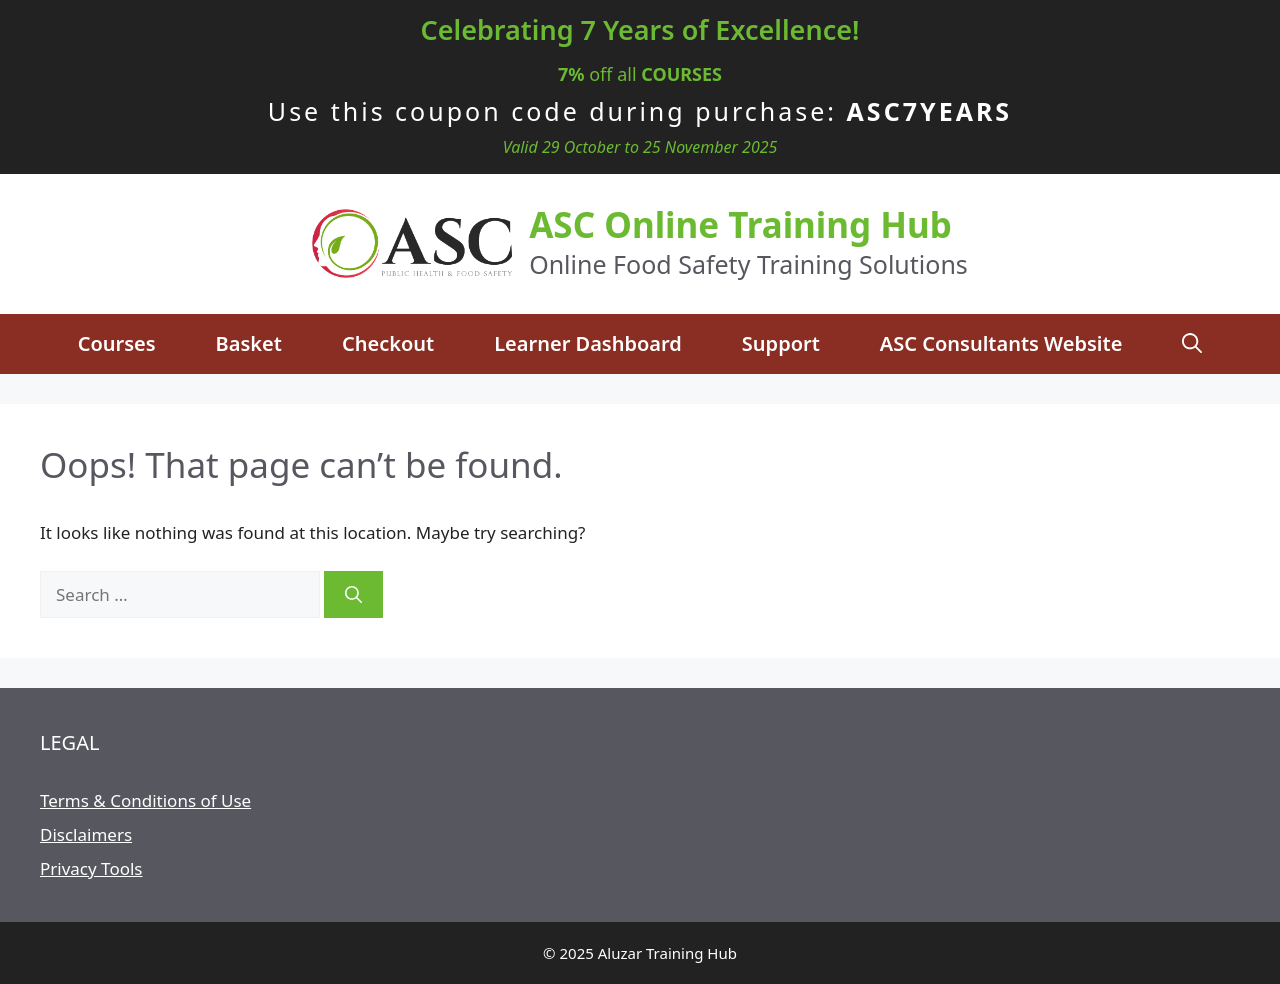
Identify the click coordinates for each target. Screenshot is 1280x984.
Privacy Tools (91, 868)
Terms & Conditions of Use (145, 800)
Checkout (388, 343)
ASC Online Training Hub (740, 224)
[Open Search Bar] (1192, 344)
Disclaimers (86, 834)
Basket (249, 343)
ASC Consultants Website (1001, 343)
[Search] (353, 595)
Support (781, 343)
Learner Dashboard (588, 343)
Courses (117, 343)
